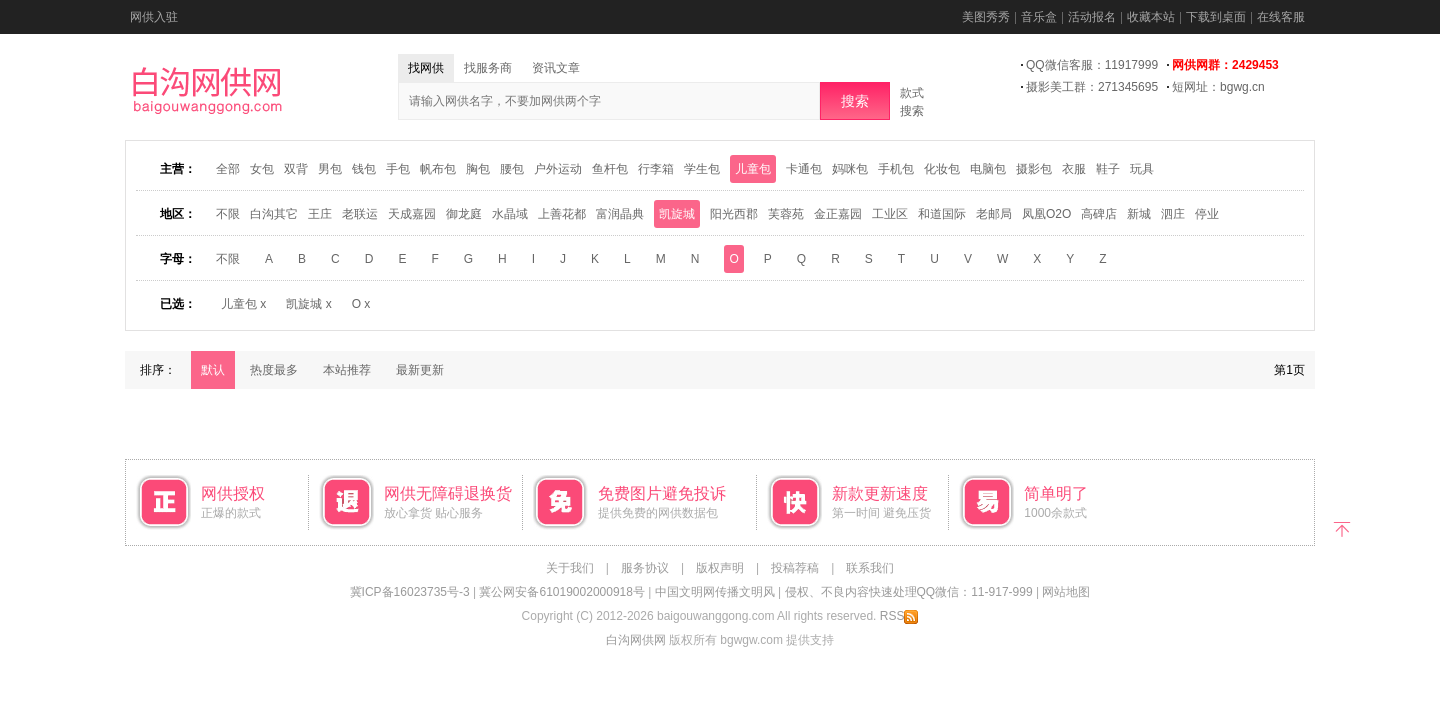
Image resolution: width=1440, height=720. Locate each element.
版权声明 (720, 568)
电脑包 (988, 169)
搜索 (855, 101)
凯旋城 (677, 214)
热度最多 (274, 370)
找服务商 (488, 68)
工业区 (890, 214)
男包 (330, 169)
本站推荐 (347, 370)
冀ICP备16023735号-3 (410, 592)
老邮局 (994, 214)
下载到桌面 (1216, 17)
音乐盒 (1039, 17)
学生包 (702, 169)
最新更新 (420, 370)
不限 (228, 214)
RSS (899, 616)
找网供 (426, 68)
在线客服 (1281, 17)
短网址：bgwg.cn (1218, 87)
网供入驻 (154, 17)
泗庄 (1173, 214)
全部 (228, 169)
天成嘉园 (412, 214)
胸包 (478, 169)
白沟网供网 (636, 640)
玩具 (1142, 169)
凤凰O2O (1046, 214)
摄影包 (1034, 169)
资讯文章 (556, 68)
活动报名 (1092, 17)
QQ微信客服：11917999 (1092, 65)
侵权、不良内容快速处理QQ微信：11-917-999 (909, 592)
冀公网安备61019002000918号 (561, 592)
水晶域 (510, 214)
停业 (1207, 214)
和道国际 (942, 214)
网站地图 (1066, 592)
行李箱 (656, 169)
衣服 (1074, 169)
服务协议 (645, 568)
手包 (398, 169)
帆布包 (438, 169)
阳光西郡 (734, 214)
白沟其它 (274, 214)
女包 (262, 169)
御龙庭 (464, 214)
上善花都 (562, 214)
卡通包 (804, 169)
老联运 (360, 214)
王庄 (320, 214)
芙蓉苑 (786, 214)
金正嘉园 (838, 214)
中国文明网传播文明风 (715, 592)
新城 (1139, 214)
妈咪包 (850, 169)
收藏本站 (1151, 17)
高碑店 (1099, 214)
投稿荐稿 (795, 568)
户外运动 (558, 169)
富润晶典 (620, 214)
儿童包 (753, 169)
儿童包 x (243, 304)
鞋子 (1108, 169)
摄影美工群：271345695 (1092, 87)
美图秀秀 (986, 17)
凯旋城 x (308, 304)
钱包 (364, 169)
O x (361, 304)
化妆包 (942, 169)
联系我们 (870, 568)
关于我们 (570, 568)
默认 (213, 370)
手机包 (896, 169)
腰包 (512, 169)
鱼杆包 (610, 169)
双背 (296, 169)
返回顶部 (1342, 527)
